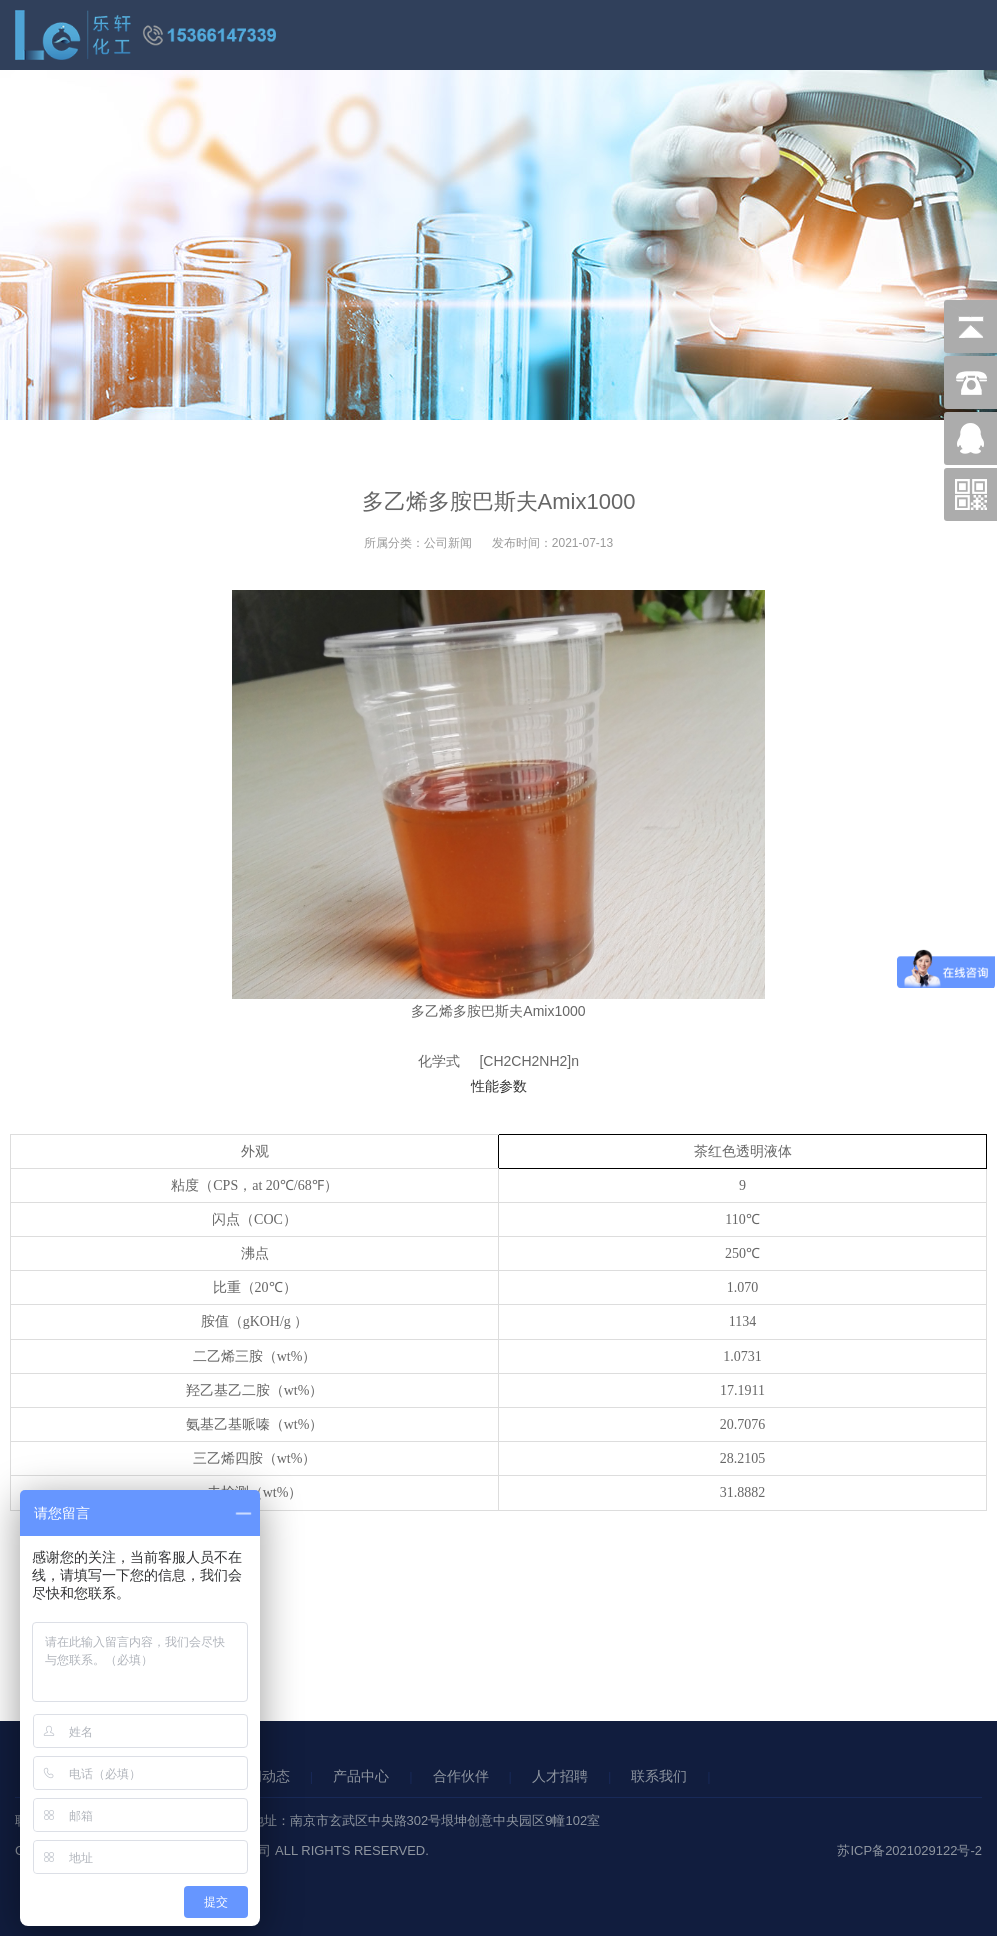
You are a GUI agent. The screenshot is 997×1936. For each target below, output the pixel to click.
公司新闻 (448, 543)
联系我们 (659, 1776)
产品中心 (361, 1776)
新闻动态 (262, 1776)
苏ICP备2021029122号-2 (909, 1850)
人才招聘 (560, 1776)
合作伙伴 (461, 1776)
